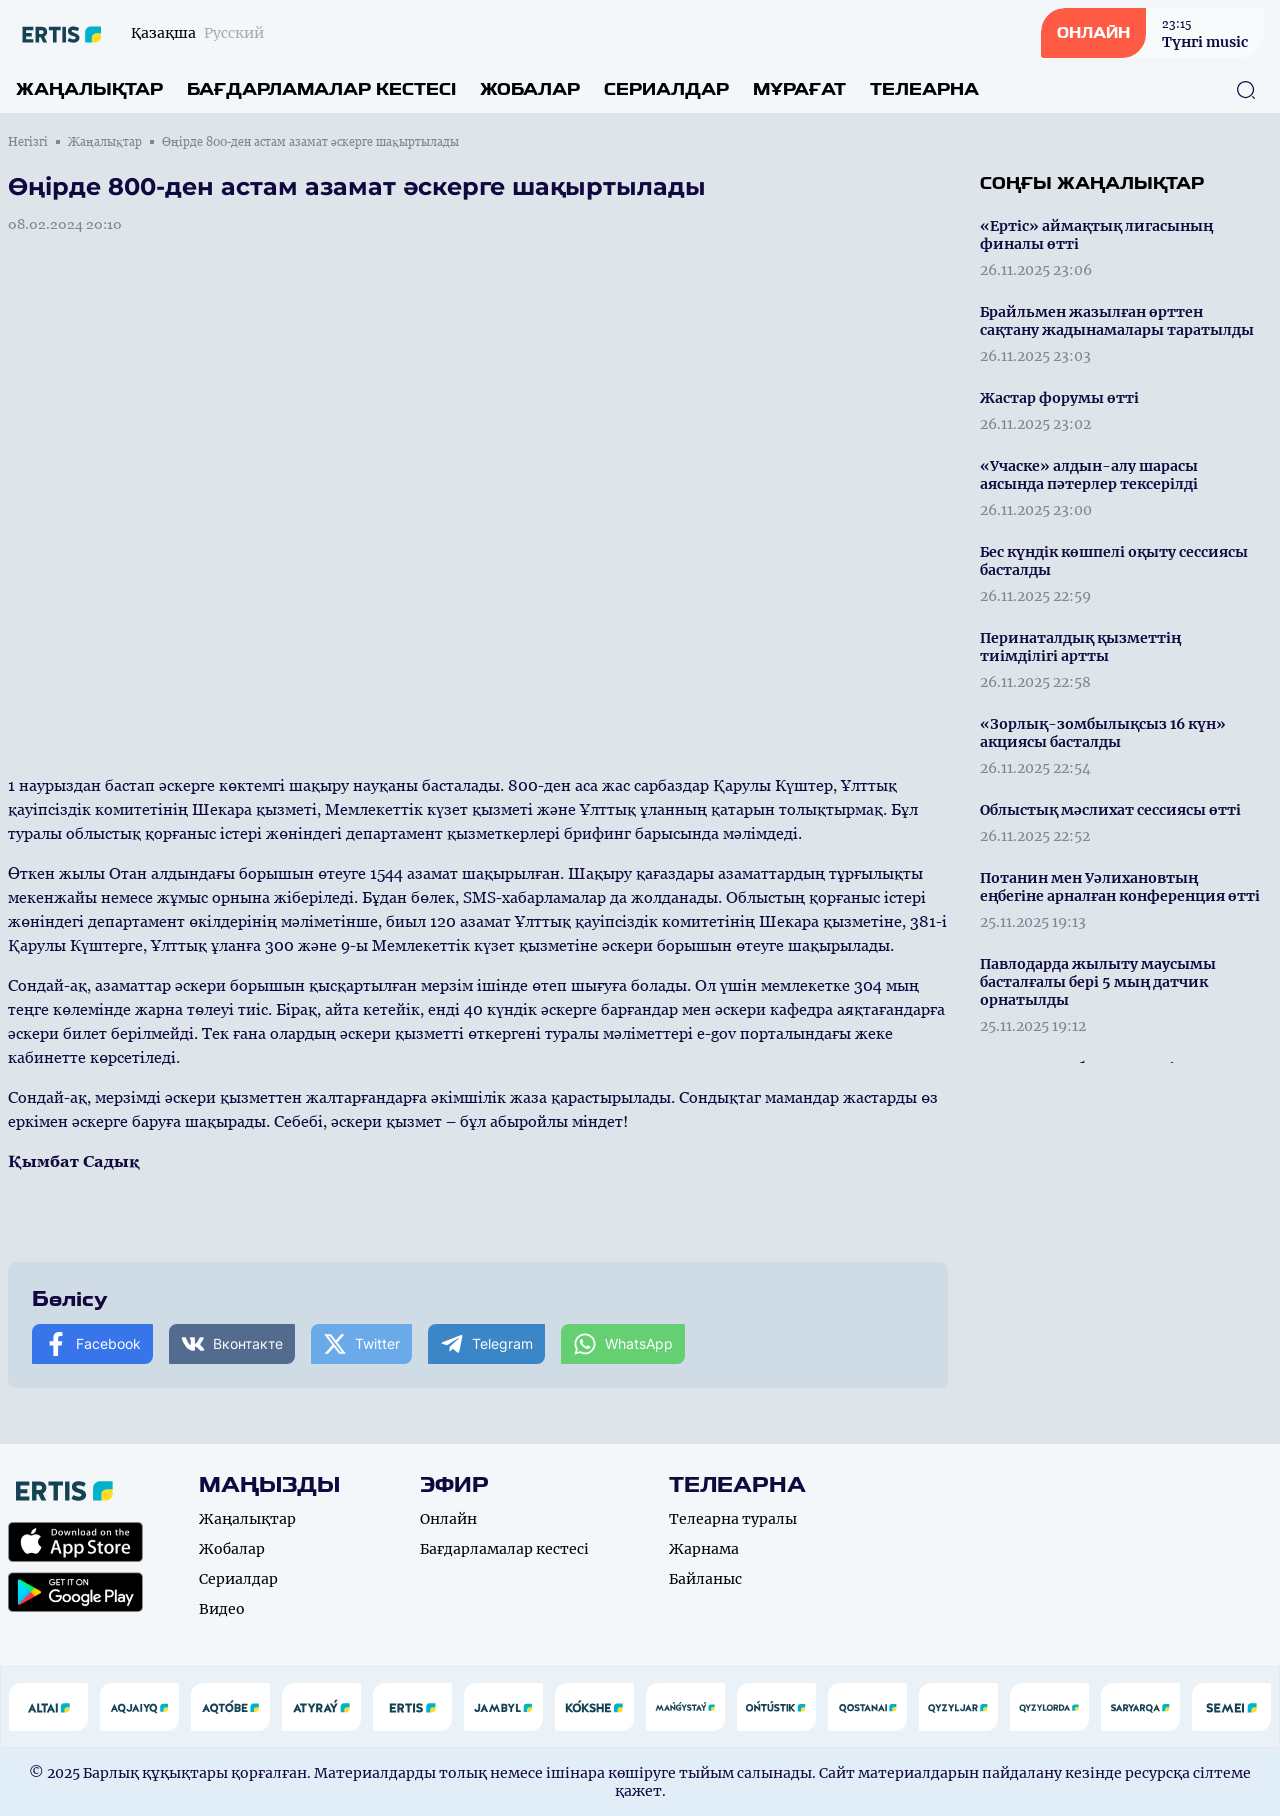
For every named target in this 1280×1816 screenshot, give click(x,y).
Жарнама (704, 1549)
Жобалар (530, 89)
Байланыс (705, 1579)
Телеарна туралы (733, 1519)
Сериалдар (666, 89)
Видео (222, 1609)
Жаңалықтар (89, 89)
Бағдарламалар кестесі (321, 89)
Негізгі (28, 142)
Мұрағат (799, 89)
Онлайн (448, 1519)
